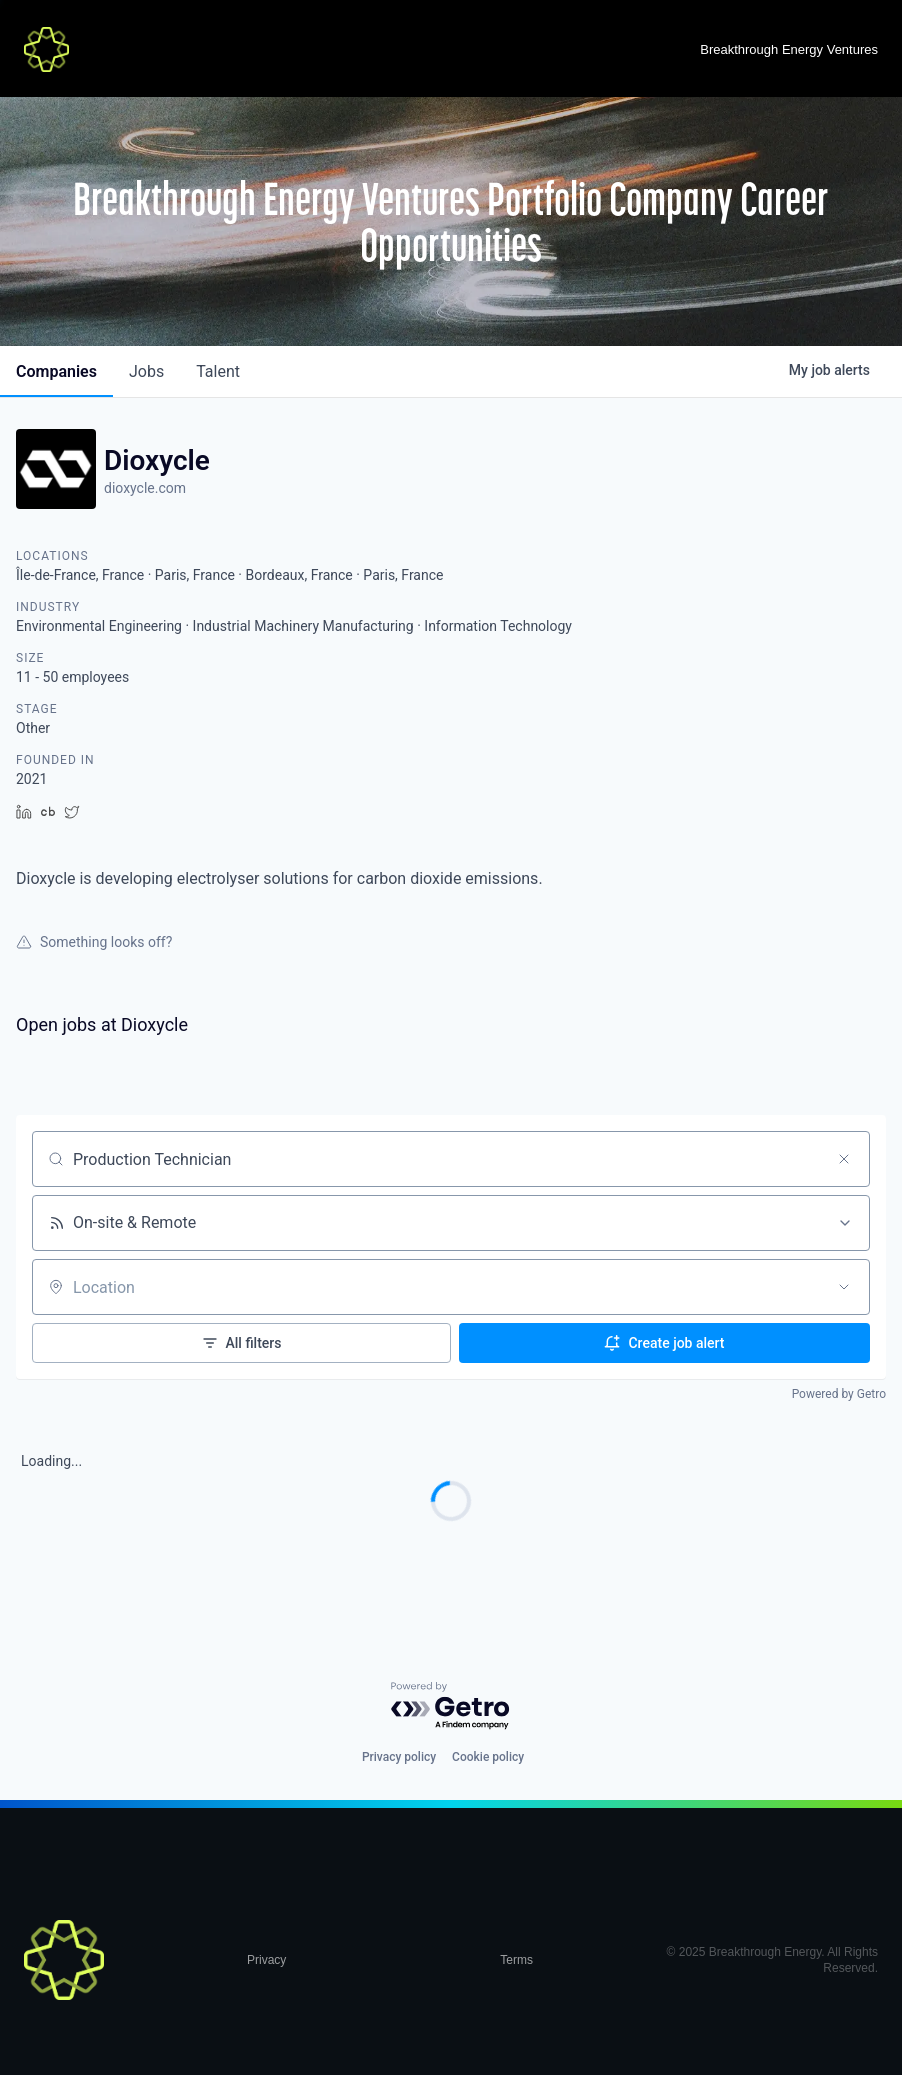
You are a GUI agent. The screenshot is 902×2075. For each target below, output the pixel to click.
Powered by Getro (839, 1394)
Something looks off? (94, 942)
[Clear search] (844, 1159)
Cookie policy (488, 1757)
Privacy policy (399, 1757)
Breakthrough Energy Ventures (789, 49)
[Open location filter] (844, 1287)
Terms (516, 1960)
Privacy (266, 1960)
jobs (146, 371)
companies (56, 371)
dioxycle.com (145, 488)
